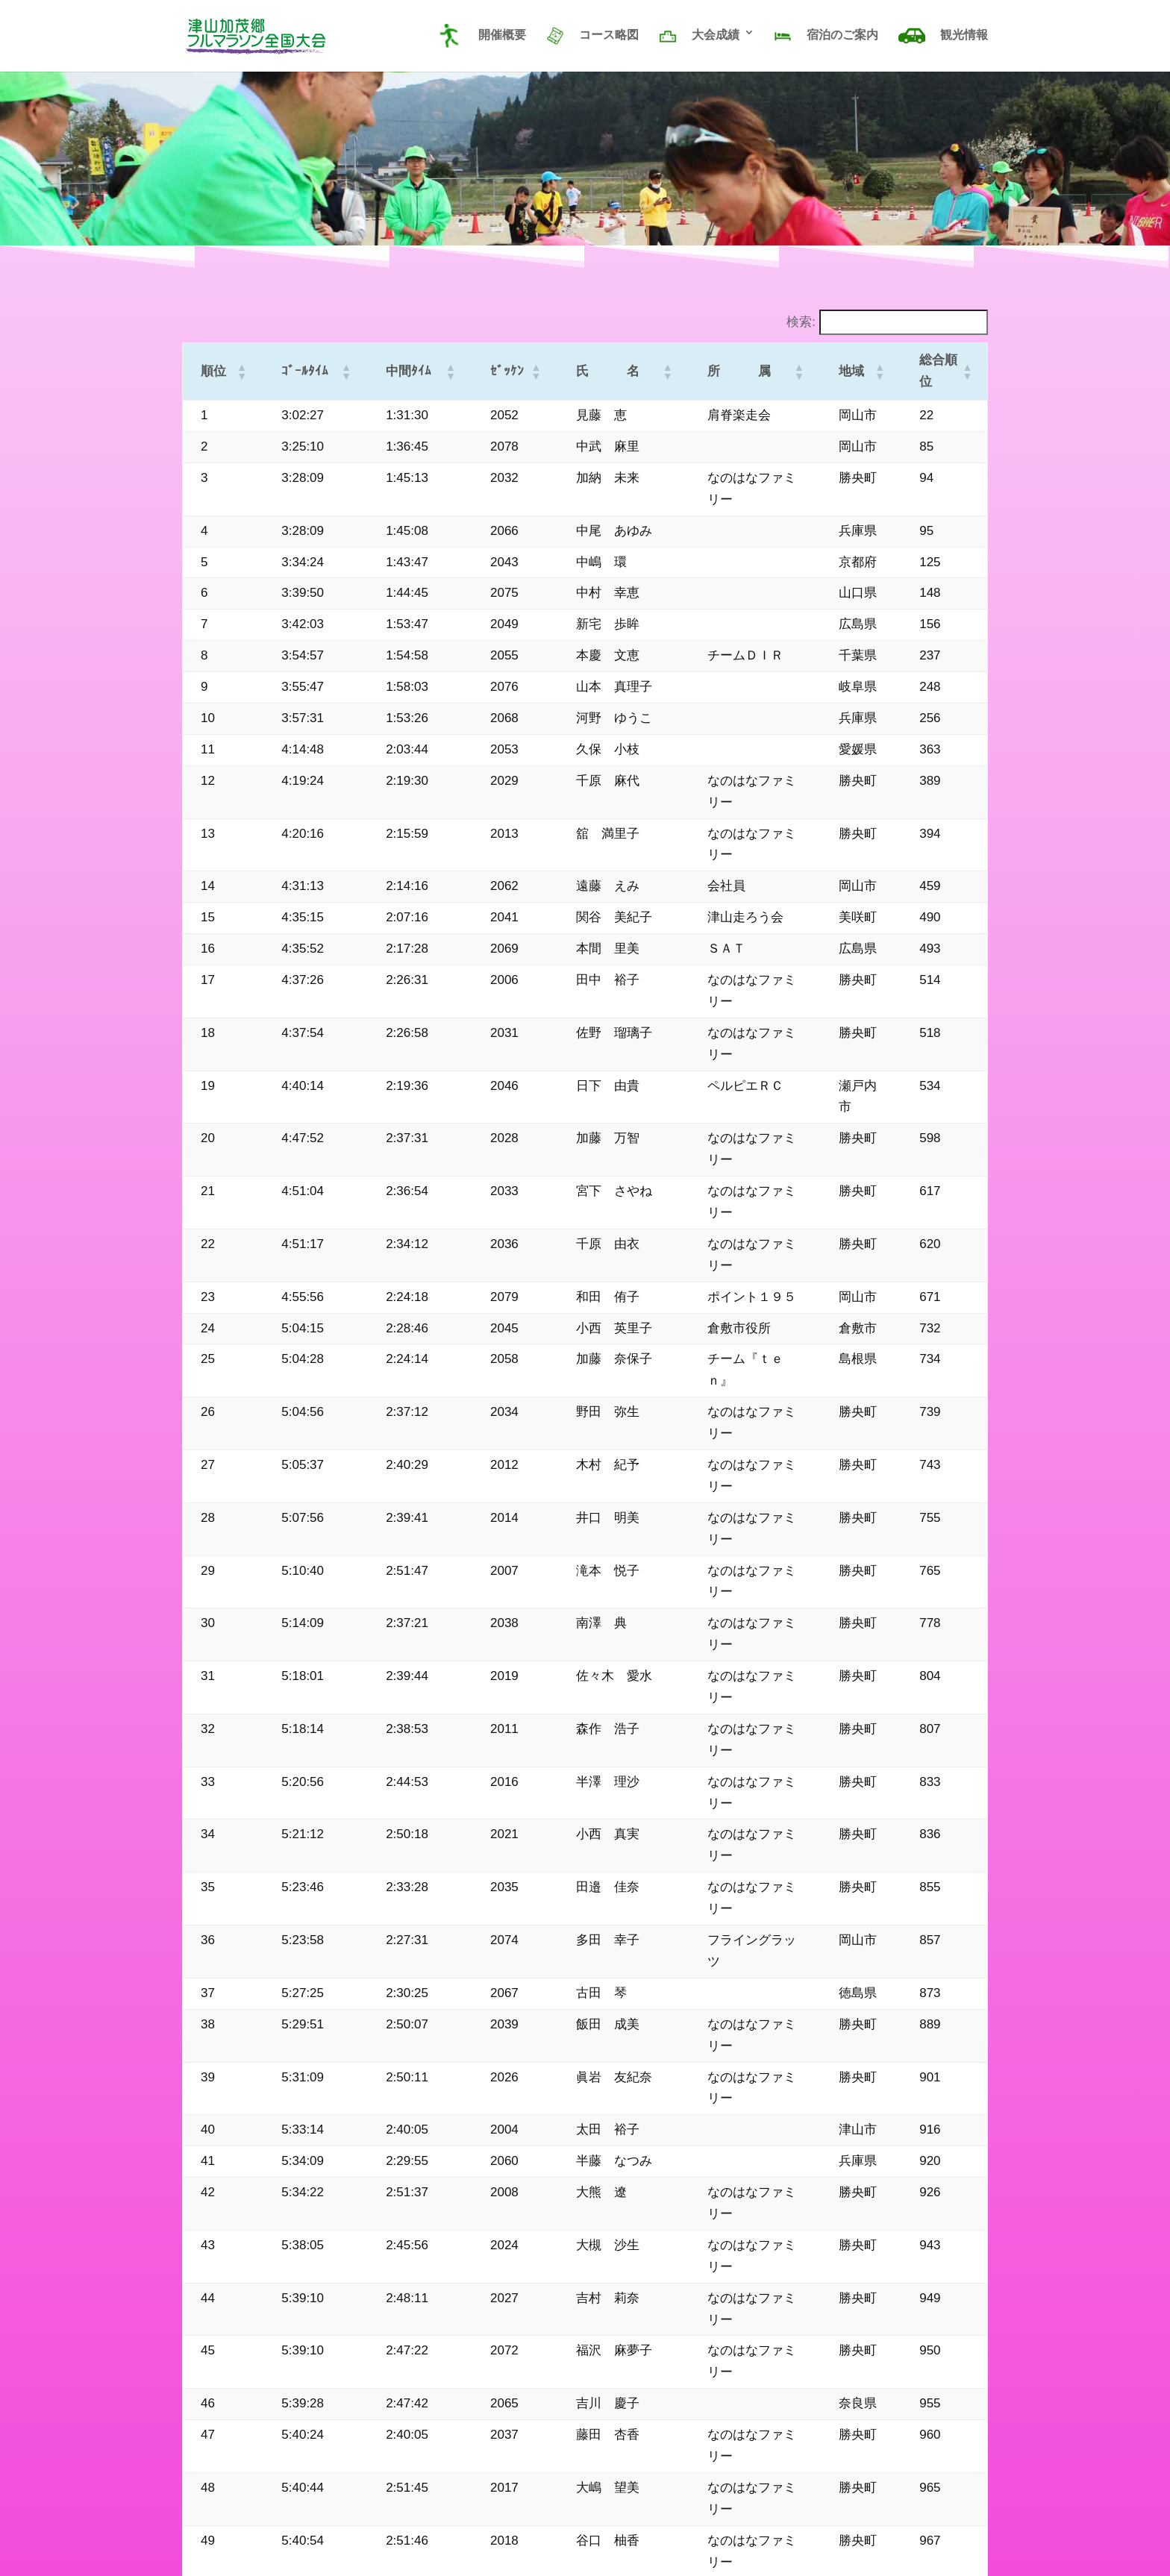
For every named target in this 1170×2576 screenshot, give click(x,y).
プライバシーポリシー (317, 2510)
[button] (235, 361)
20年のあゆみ (421, 2510)
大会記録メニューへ (833, 2409)
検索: (801, 322)
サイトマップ (213, 2510)
